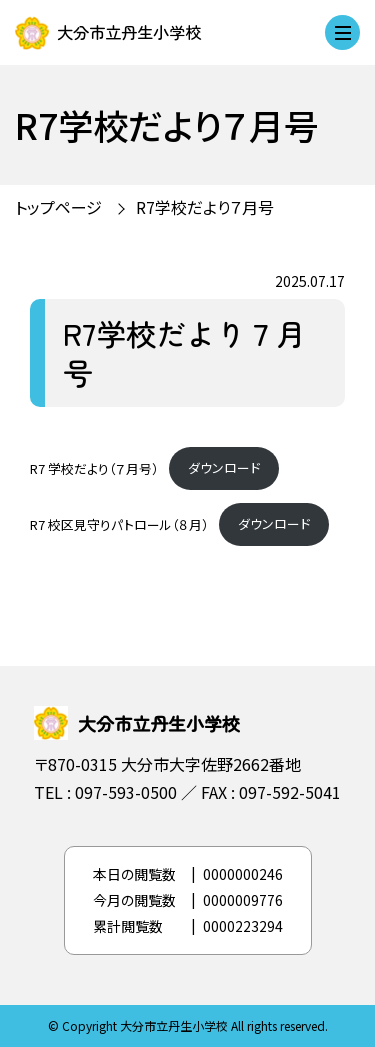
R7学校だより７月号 (205, 207)
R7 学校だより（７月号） (94, 467)
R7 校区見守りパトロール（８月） (119, 523)
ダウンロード (224, 467)
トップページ (58, 207)
